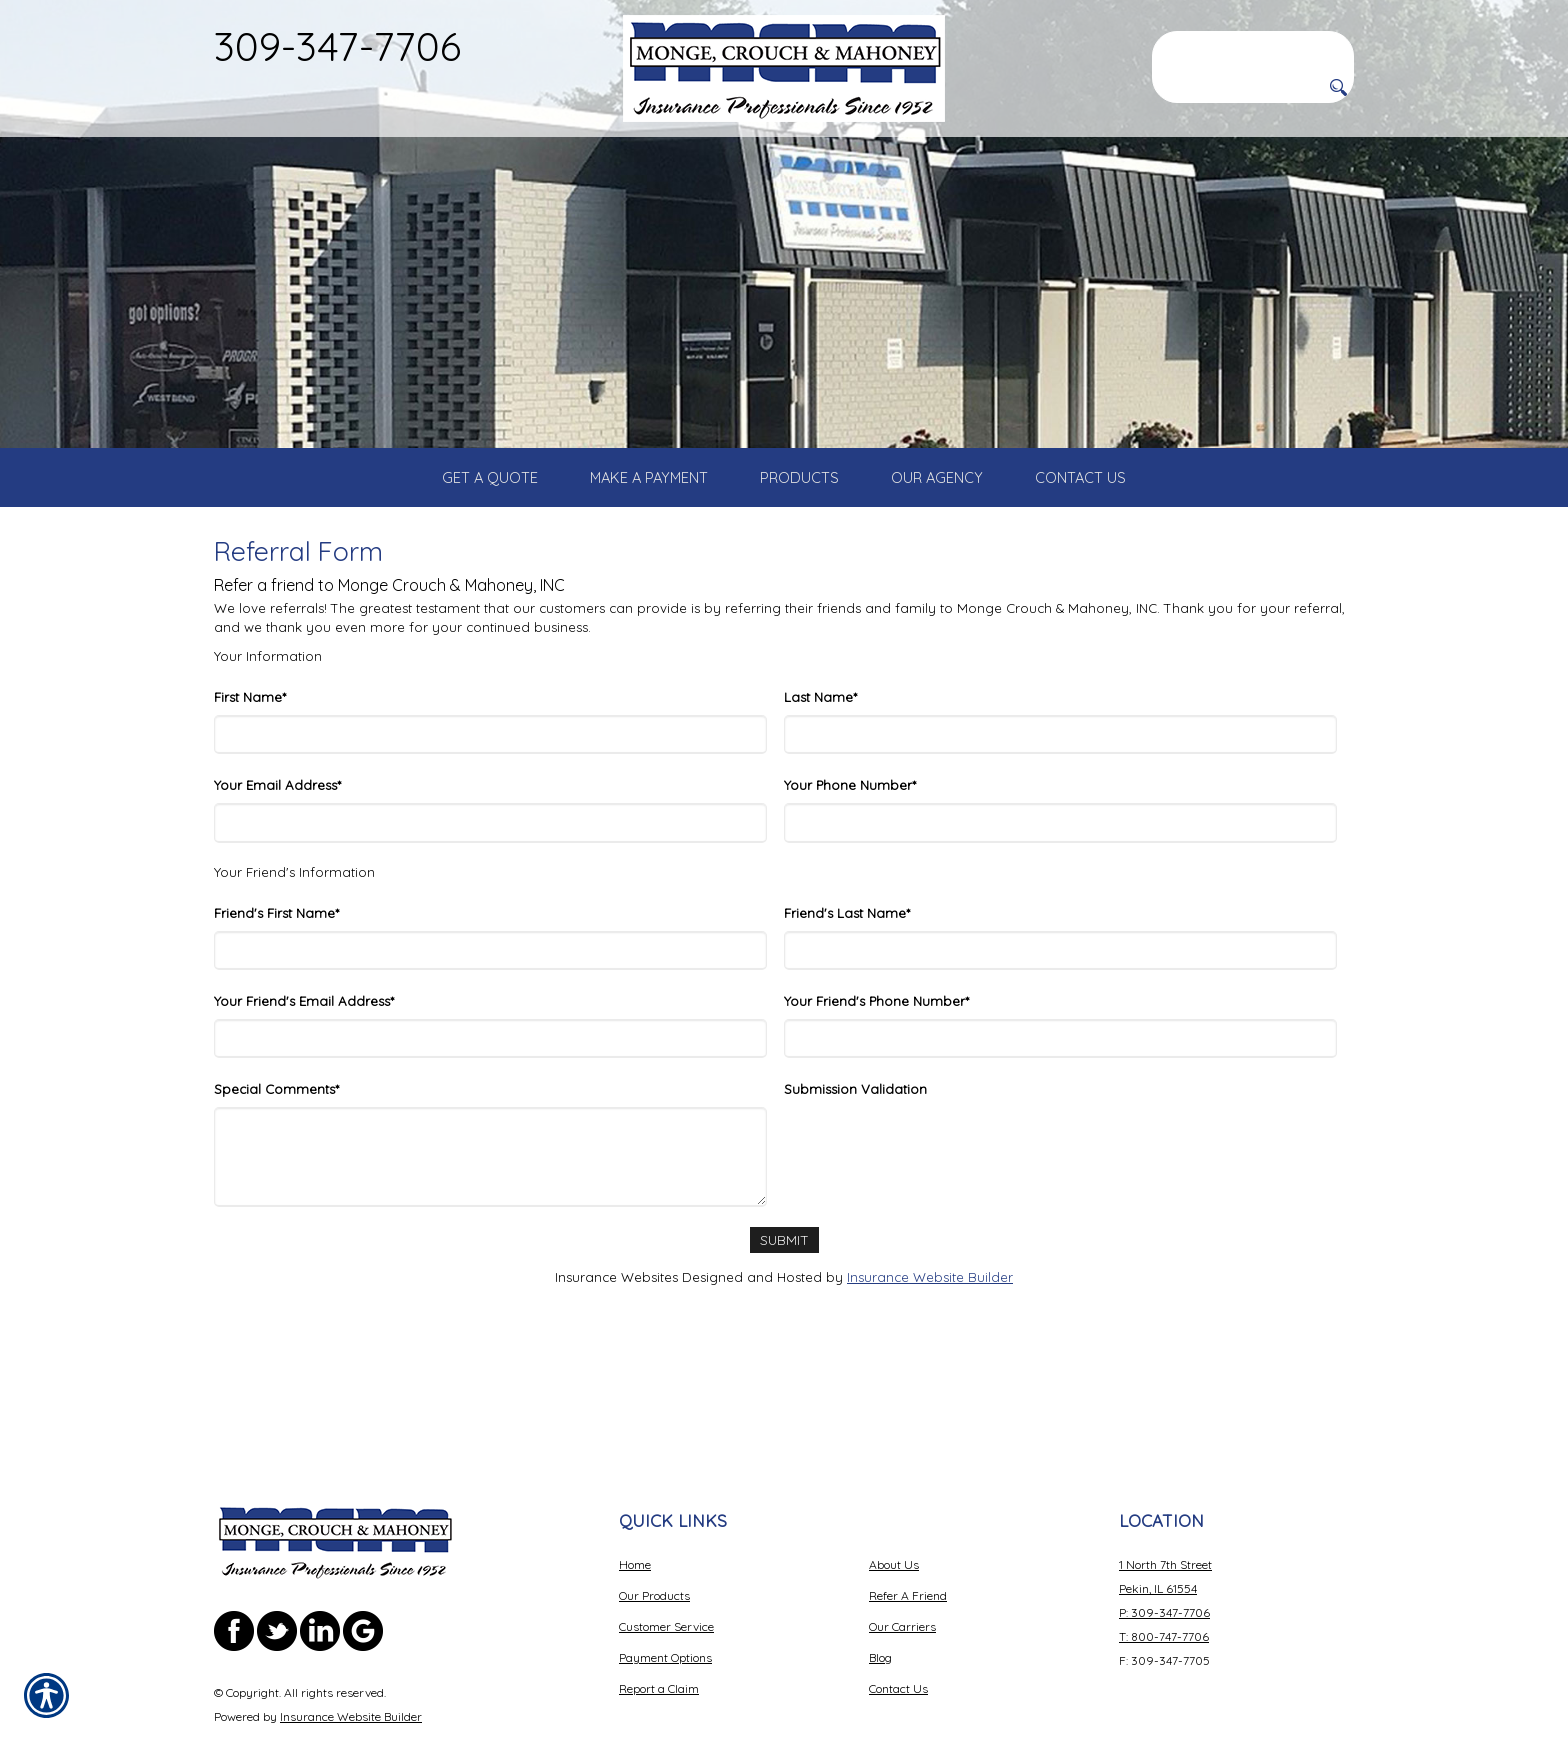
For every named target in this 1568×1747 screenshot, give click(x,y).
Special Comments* (276, 1143)
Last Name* (820, 751)
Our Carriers (902, 1569)
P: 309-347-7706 (1164, 1555)
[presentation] (936, 1200)
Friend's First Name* (276, 966)
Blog (880, 1600)
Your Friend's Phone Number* (876, 1054)
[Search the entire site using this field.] (1253, 47)
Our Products (654, 1538)
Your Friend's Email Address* (304, 1054)
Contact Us (898, 1631)
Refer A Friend (908, 1538)
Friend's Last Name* (847, 966)
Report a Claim (659, 1631)
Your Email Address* (277, 839)
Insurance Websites (616, 1330)
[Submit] (784, 1293)
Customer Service (666, 1569)
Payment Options (665, 1600)
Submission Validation (855, 1143)
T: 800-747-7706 (1164, 1579)
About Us (894, 1507)
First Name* (250, 751)
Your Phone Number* (850, 839)
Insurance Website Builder (930, 1330)
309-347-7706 (337, 46)
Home (635, 1507)
